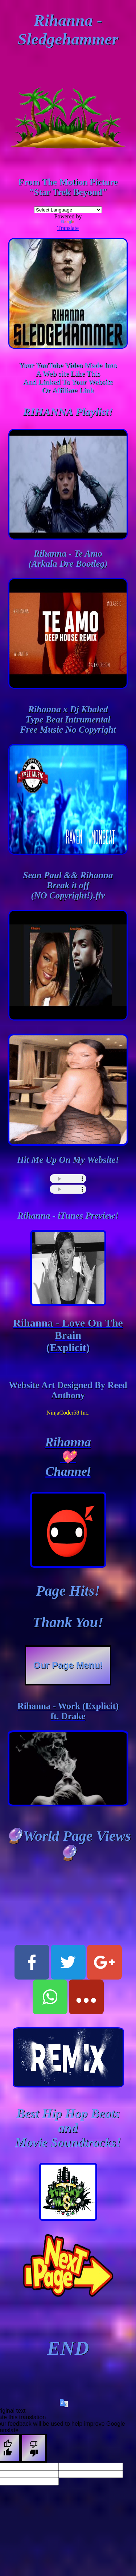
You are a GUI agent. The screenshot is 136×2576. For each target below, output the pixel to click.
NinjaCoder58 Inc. (68, 1413)
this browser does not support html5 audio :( (68, 1178)
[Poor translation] (34, 2448)
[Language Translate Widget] (68, 209)
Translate (68, 225)
